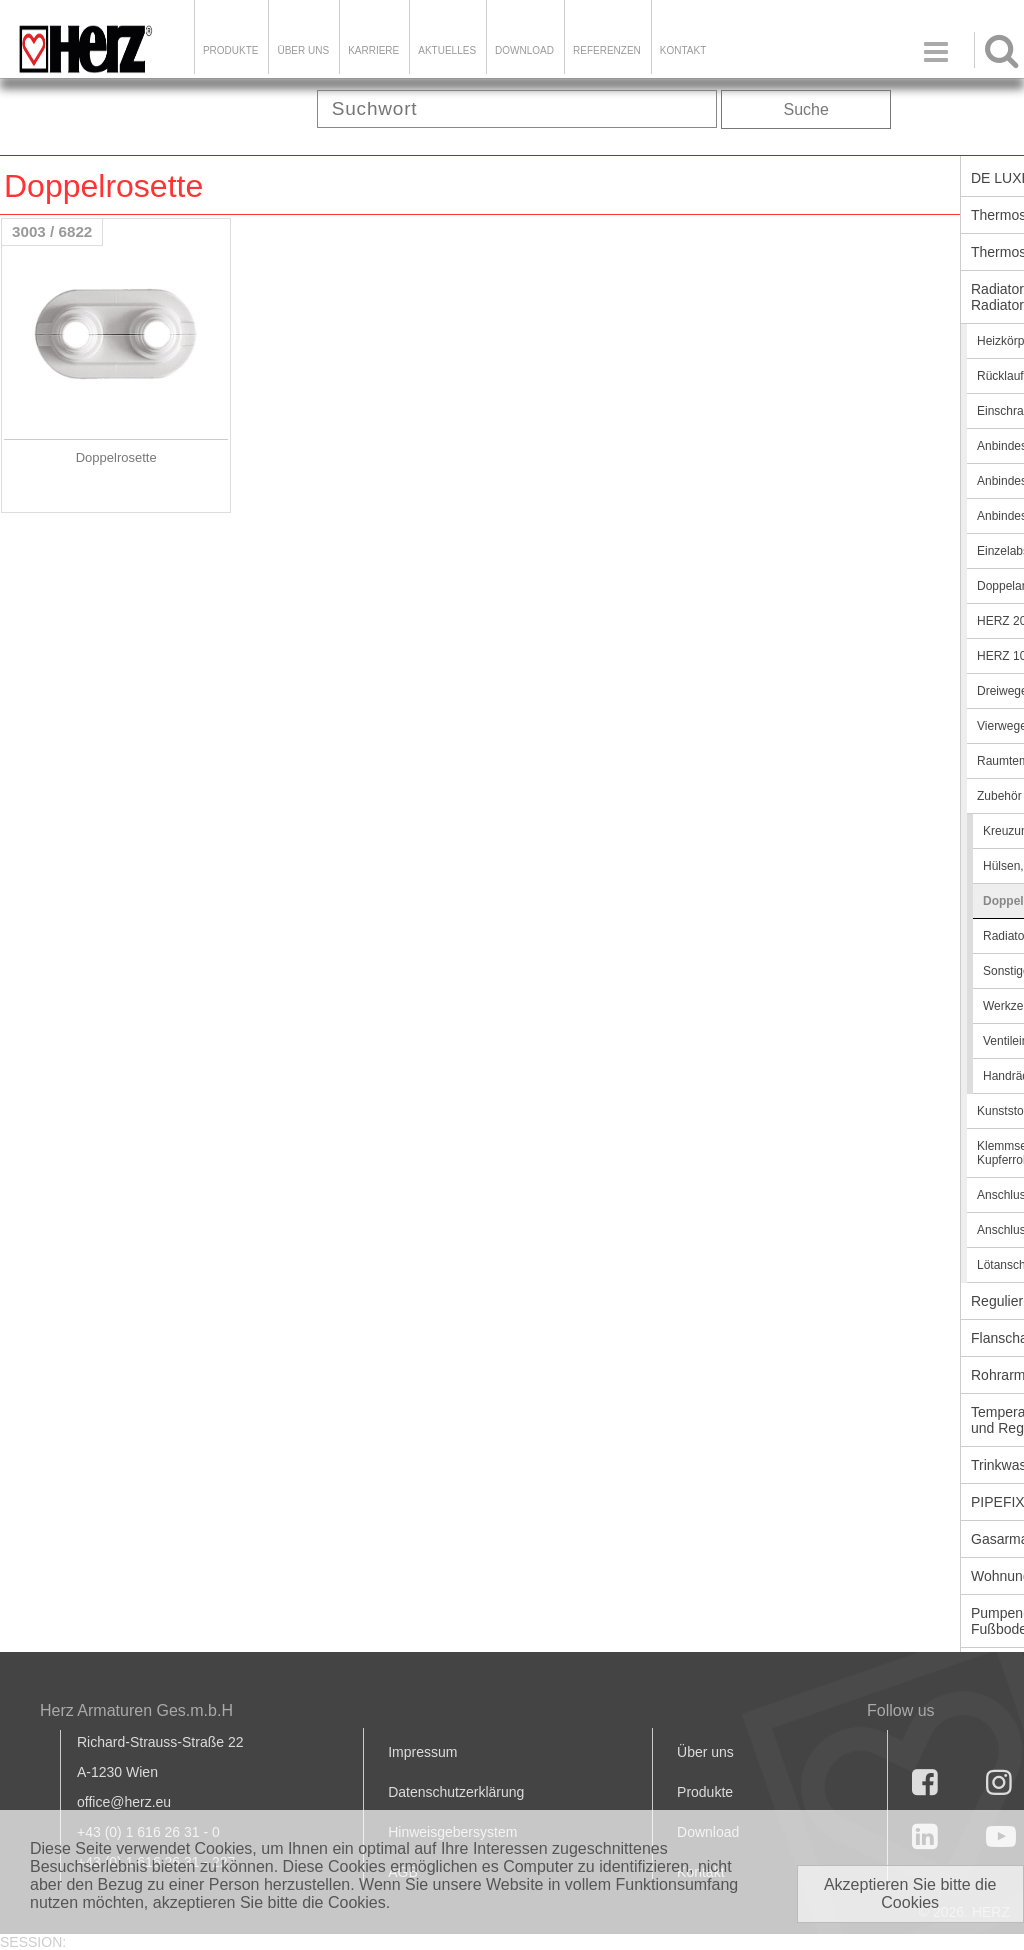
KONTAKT (683, 50)
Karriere (373, 50)
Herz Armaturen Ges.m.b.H (136, 1710)
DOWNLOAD (524, 50)
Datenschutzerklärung (456, 1792)
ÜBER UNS (303, 50)
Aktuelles (447, 50)
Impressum (422, 1752)
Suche (806, 109)
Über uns (705, 1752)
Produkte (231, 50)
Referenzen (607, 50)
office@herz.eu (124, 1802)
